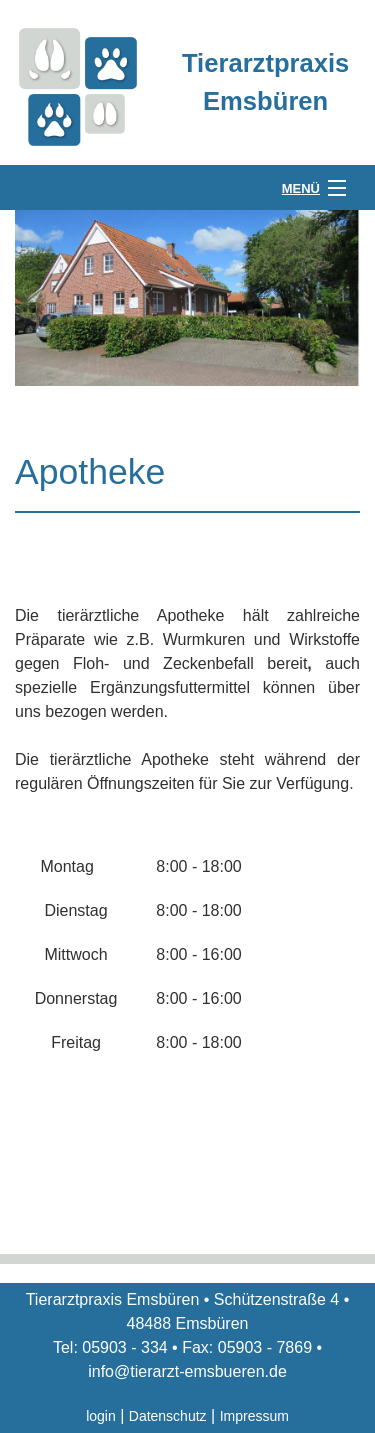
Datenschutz (168, 1416)
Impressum (254, 1416)
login (101, 1416)
